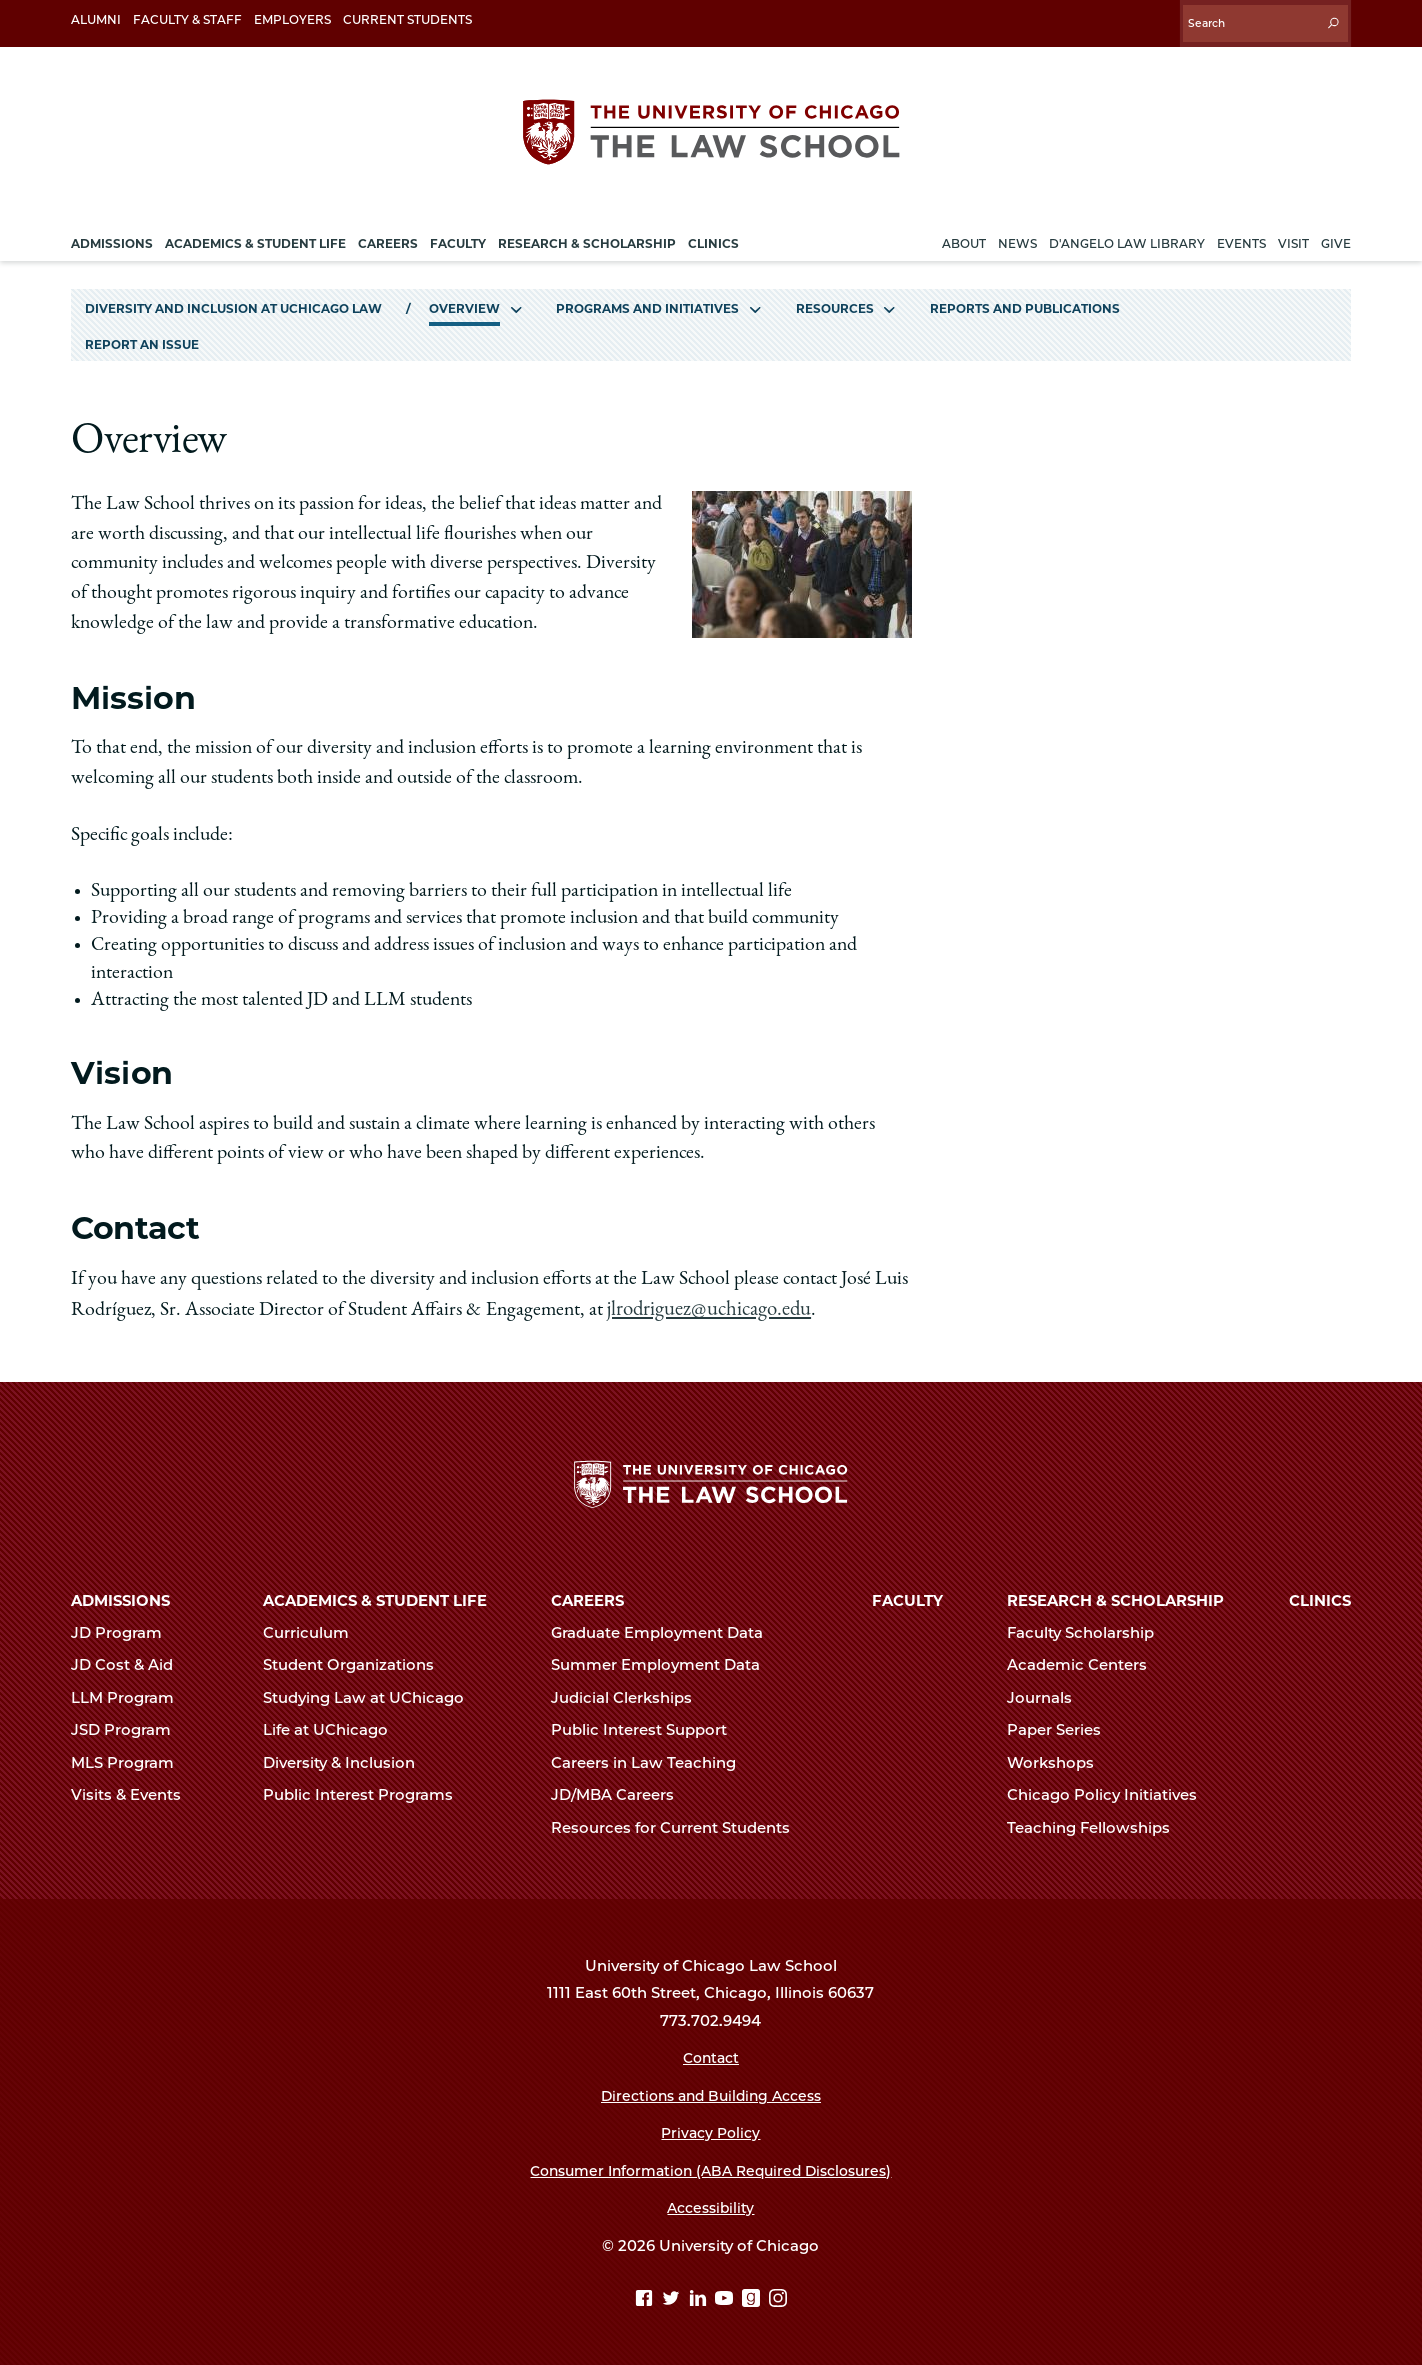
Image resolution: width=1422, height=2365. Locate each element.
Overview (464, 298)
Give (1336, 233)
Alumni (96, 19)
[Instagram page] (778, 2295)
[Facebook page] (646, 2295)
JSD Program (129, 1725)
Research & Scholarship (1115, 1596)
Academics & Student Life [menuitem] (255, 233)
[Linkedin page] (700, 2295)
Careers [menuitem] (388, 233)
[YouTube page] (726, 2295)
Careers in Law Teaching (652, 1758)
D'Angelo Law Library (1127, 233)
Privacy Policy (710, 2128)
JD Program (125, 1628)
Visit (1293, 233)
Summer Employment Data (664, 1660)
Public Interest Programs (366, 1790)
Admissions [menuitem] (112, 233)
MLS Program (131, 1758)
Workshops (1059, 1758)
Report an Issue (142, 335)
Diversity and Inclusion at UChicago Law (233, 298)
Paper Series (1062, 1725)
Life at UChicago (334, 1725)
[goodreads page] (753, 2295)
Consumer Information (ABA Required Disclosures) (710, 2166)
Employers (292, 19)
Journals (1048, 1693)
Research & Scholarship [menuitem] (587, 233)
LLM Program (131, 1693)
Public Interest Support (647, 1725)
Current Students (407, 19)
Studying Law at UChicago (372, 1693)
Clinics (1320, 1596)
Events (1241, 233)
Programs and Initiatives (647, 298)
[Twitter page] (673, 2295)
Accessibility (710, 2203)
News (1017, 233)
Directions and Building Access (711, 2091)
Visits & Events (134, 1790)
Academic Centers (1085, 1660)
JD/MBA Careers (621, 1790)
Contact (710, 2053)
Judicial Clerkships (630, 1693)
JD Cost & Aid (130, 1660)
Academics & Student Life (375, 1596)
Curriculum (314, 1628)
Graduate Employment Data (665, 1628)
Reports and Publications (1025, 298)
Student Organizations (357, 1660)
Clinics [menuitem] (713, 233)
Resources (835, 298)
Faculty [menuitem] (458, 233)
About (964, 233)
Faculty (907, 1596)
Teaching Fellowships (1097, 1823)
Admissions (120, 1596)
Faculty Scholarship (1089, 1628)
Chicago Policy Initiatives (1110, 1790)
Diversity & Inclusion (347, 1758)
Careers (587, 1596)
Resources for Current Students (679, 1823)
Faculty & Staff (187, 19)
